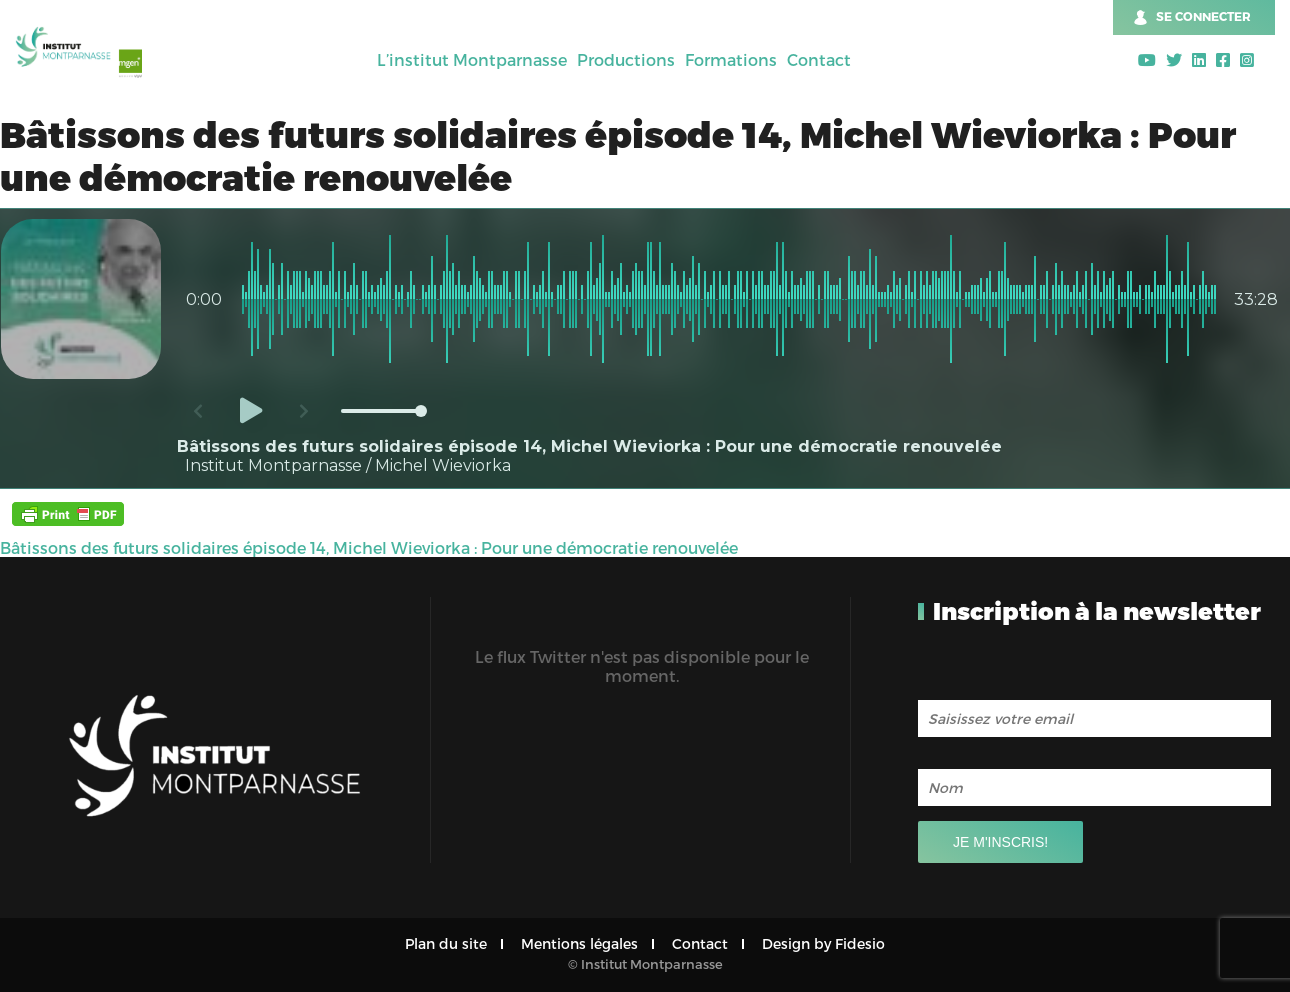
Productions (626, 59)
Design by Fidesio (823, 943)
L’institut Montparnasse (472, 59)
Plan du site (446, 943)
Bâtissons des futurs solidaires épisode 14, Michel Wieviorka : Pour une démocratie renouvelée (369, 547)
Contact (819, 59)
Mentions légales (579, 943)
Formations (731, 59)
